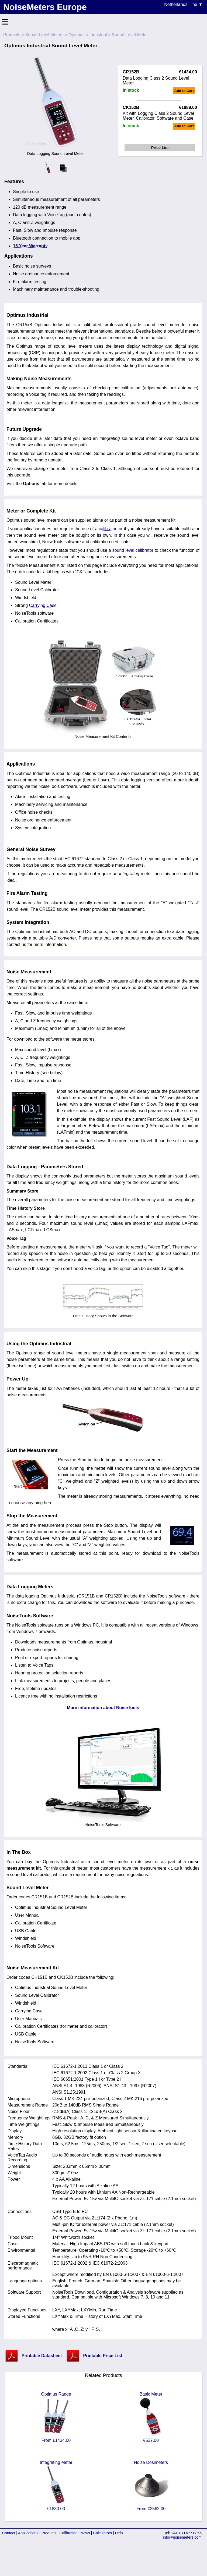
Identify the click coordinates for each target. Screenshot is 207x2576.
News (85, 2533)
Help (119, 2533)
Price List (160, 147)
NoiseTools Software (103, 1822)
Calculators (102, 2533)
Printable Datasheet (42, 2355)
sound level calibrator (132, 550)
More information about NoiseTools (103, 1707)
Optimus (76, 35)
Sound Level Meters (44, 35)
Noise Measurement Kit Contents (103, 734)
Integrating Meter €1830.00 (56, 2485)
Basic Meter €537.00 (151, 2417)
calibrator (107, 528)
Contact (8, 2533)
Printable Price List (102, 2355)
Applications (28, 2533)
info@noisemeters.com (182, 2537)
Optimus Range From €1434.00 (56, 2417)
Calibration (69, 2533)
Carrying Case (43, 605)
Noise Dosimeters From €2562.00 (151, 2485)
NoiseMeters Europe (45, 7)
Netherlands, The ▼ (183, 4)
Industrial (98, 35)
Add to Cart (184, 91)
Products (11, 35)
